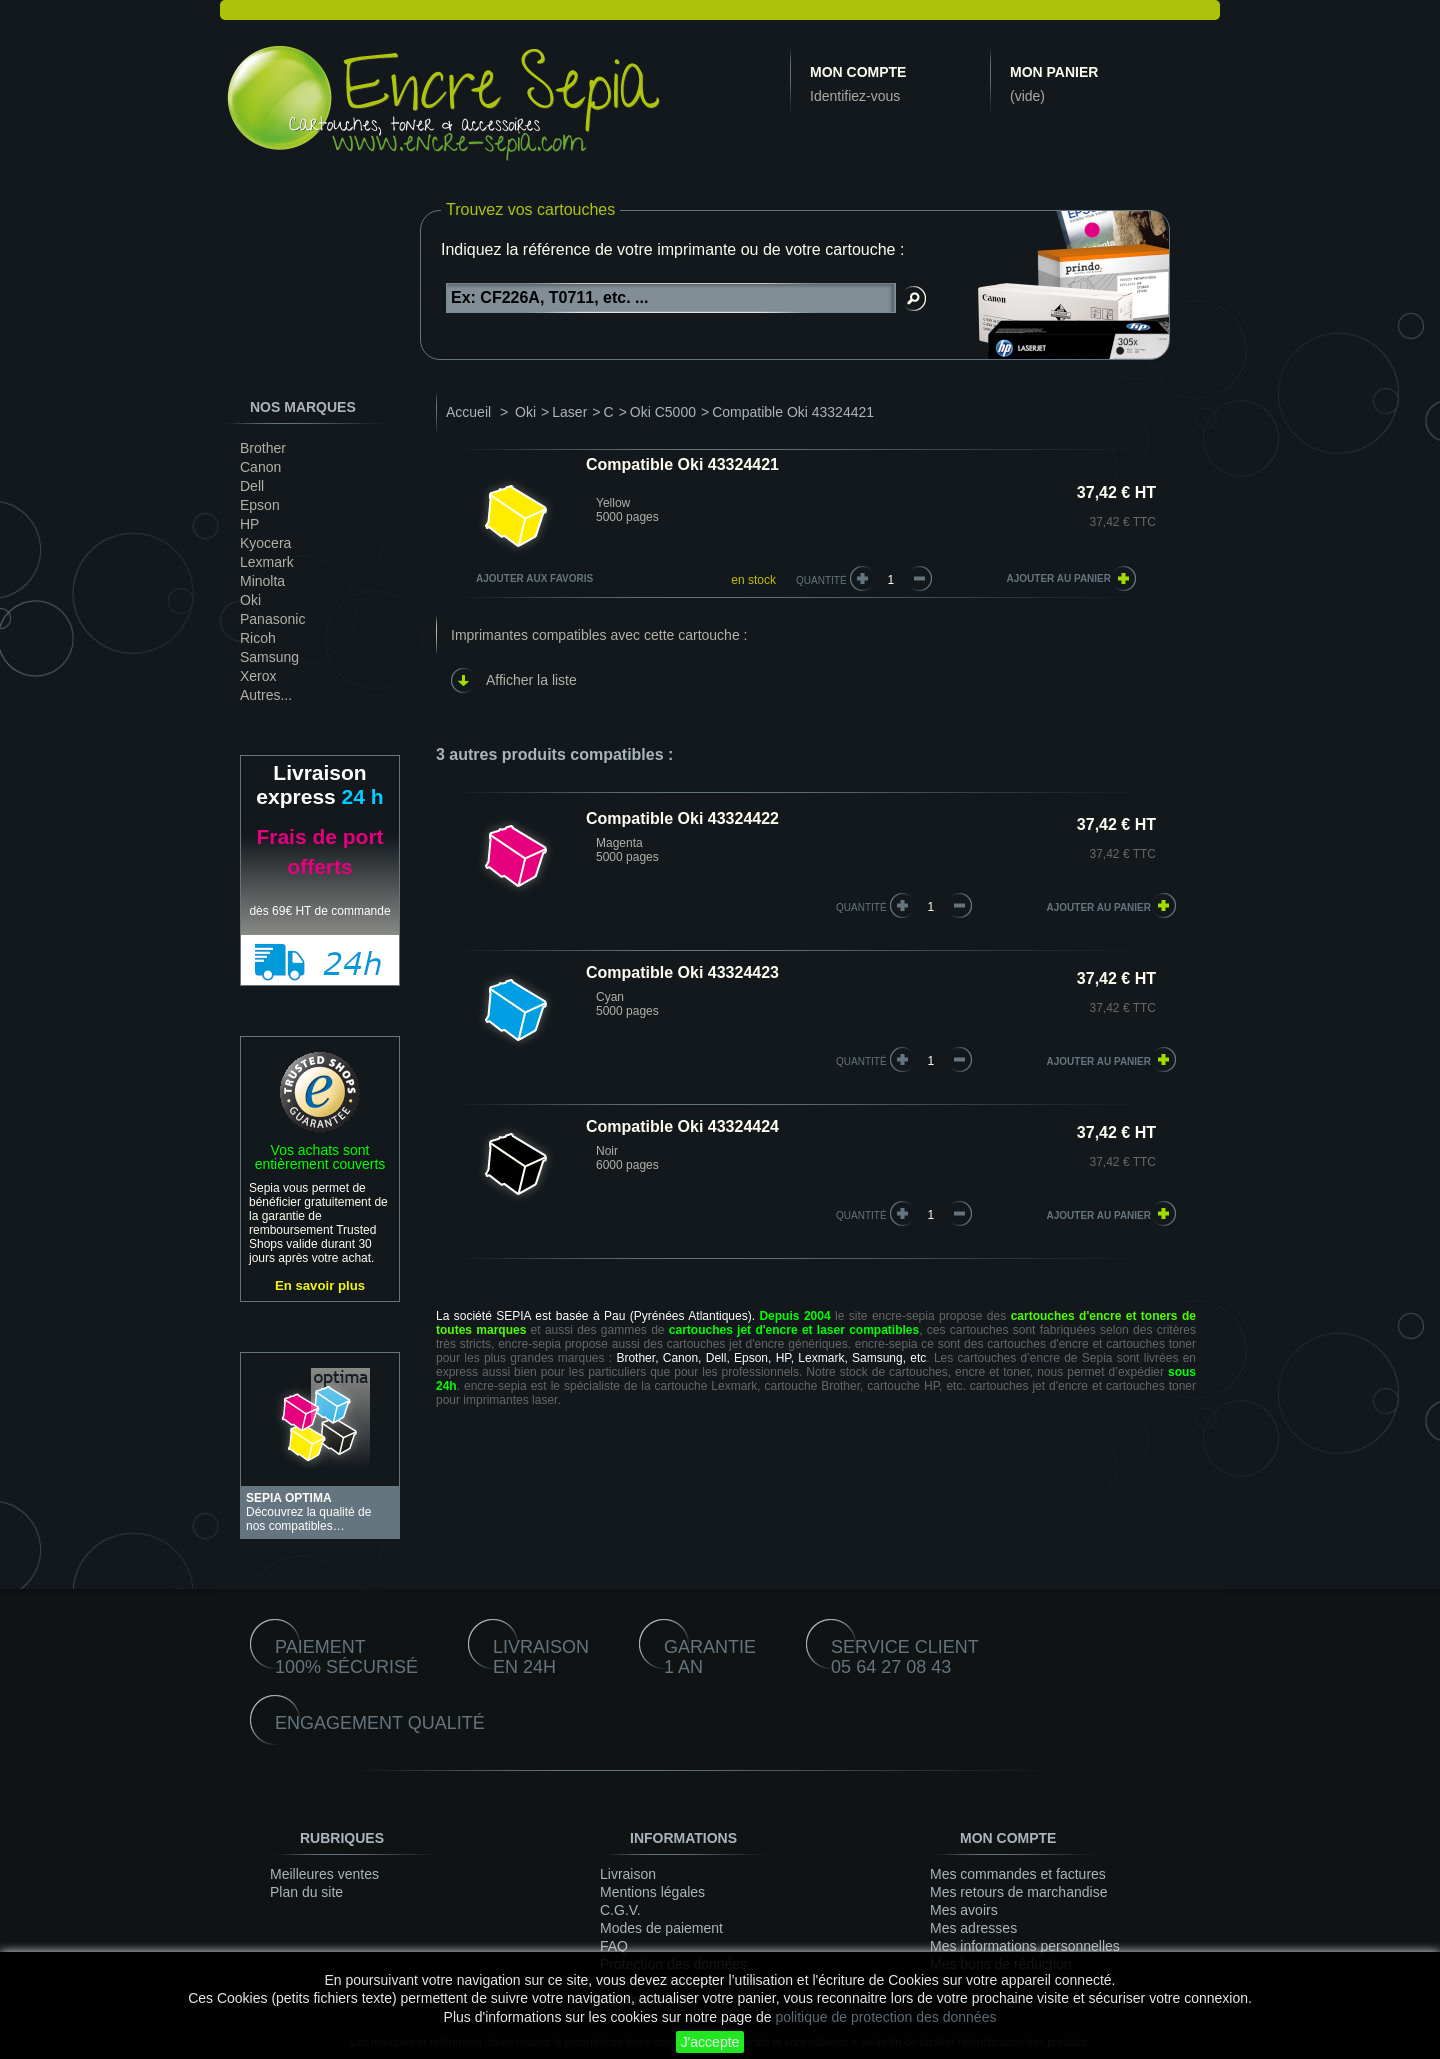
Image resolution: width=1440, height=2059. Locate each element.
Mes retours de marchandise (1018, 1892)
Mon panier (1054, 72)
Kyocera (265, 543)
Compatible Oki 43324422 (682, 818)
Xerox (258, 676)
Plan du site (306, 1892)
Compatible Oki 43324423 (682, 972)
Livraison (628, 1874)
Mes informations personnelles (1025, 1946)
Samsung (269, 657)
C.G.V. (620, 1910)
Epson (260, 505)
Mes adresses (973, 1928)
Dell (252, 486)
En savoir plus (320, 1285)
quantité (861, 907)
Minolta (262, 581)
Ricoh (258, 638)
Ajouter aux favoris (534, 578)
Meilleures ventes (324, 1874)
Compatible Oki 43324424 (682, 1126)
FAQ (614, 1946)
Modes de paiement (661, 1928)
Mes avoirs (964, 1910)
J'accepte (710, 2042)
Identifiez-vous (855, 96)
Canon (260, 467)
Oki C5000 (663, 412)
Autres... (266, 695)
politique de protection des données (885, 2017)
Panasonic (272, 619)
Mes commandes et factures (1018, 1874)
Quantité (821, 580)
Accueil (468, 412)
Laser (569, 412)
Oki (250, 600)
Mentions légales (652, 1892)
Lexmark (267, 562)
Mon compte (858, 72)
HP (249, 524)
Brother (263, 448)
